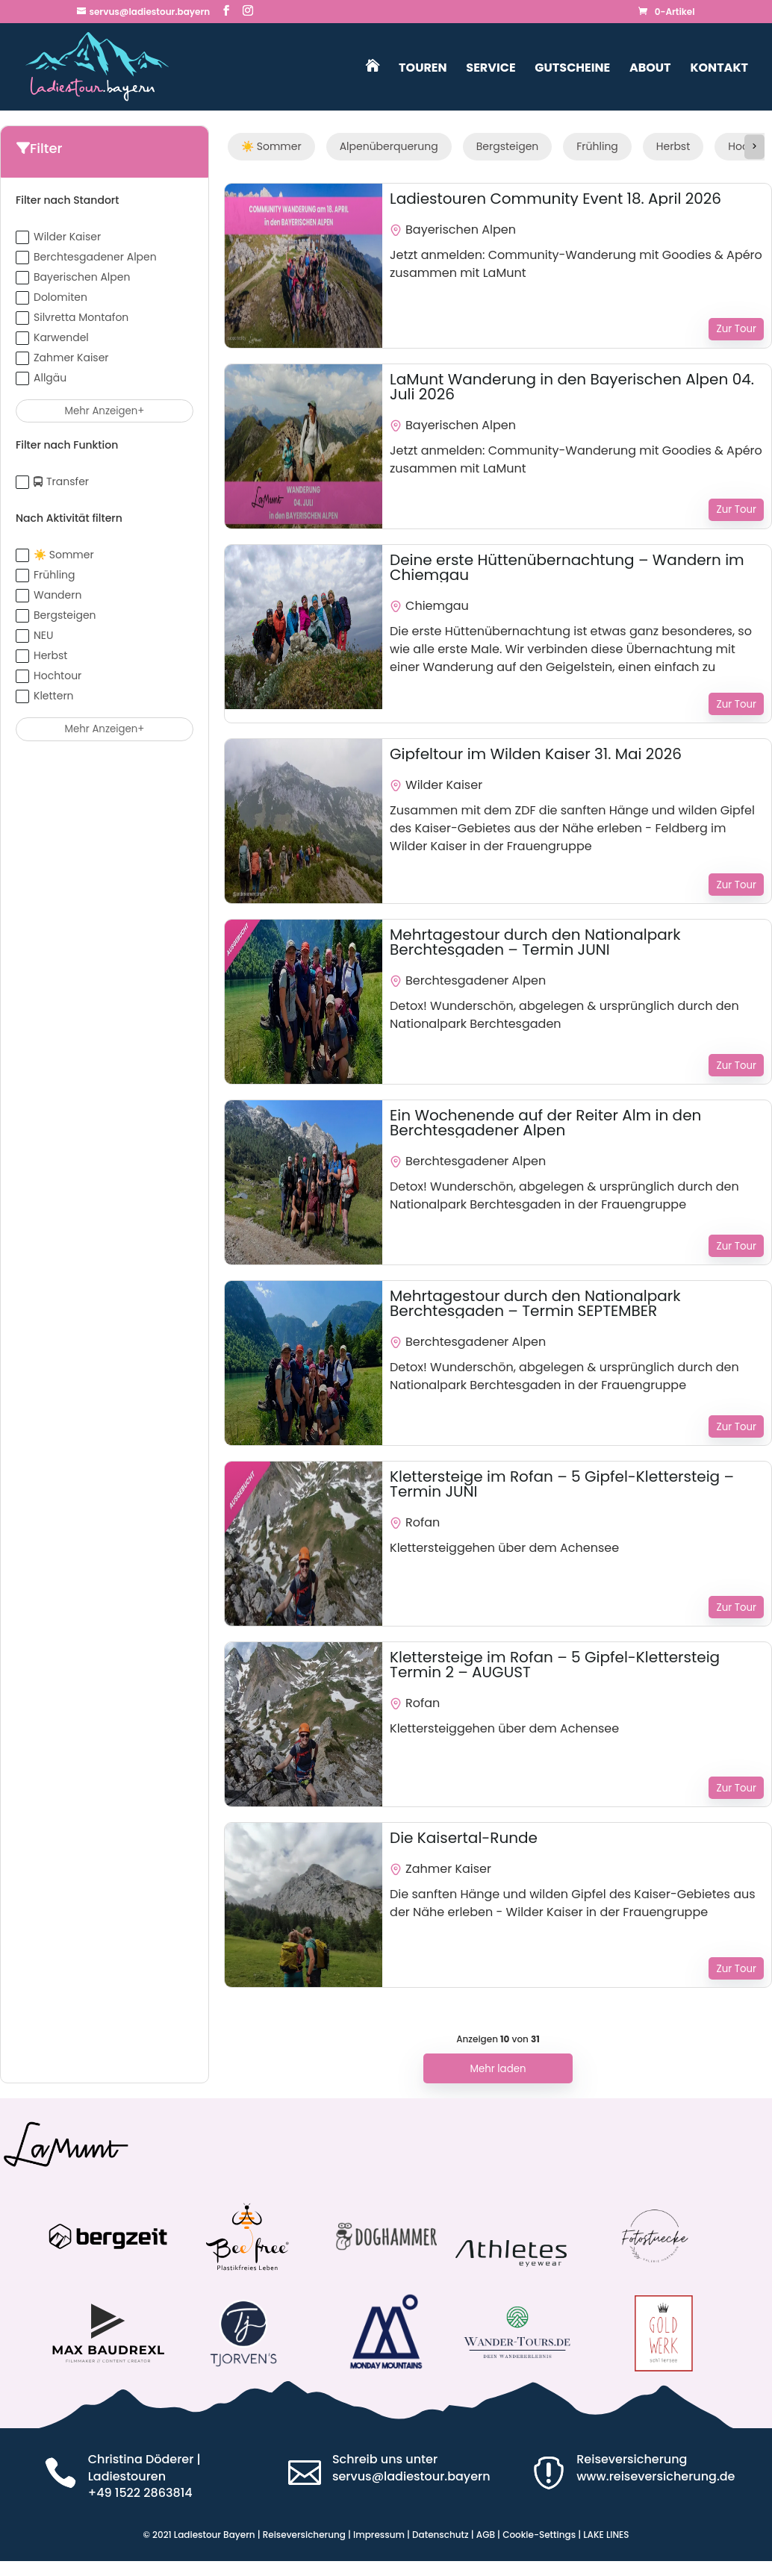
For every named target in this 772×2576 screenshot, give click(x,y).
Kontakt (719, 69)
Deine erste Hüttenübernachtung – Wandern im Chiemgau (567, 567)
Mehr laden (498, 2069)
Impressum (379, 2534)
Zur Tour (736, 329)
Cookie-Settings (539, 2534)
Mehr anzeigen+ (105, 411)
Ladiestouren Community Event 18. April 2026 (555, 198)
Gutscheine (572, 69)
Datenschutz (440, 2534)
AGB (485, 2534)
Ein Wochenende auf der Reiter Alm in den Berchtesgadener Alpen (545, 1123)
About (650, 69)
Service (490, 69)
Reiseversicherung (304, 2534)
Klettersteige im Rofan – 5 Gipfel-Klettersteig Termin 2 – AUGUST (555, 1665)
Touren (422, 69)
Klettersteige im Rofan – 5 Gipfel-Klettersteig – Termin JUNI (562, 1484)
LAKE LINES (606, 2534)
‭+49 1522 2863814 (140, 2492)
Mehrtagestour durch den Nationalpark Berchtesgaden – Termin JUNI (535, 942)
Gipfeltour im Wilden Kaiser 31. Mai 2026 (536, 753)
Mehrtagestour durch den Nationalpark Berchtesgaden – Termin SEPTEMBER (535, 1303)
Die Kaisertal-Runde (464, 1837)
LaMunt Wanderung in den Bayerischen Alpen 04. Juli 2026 (572, 387)
